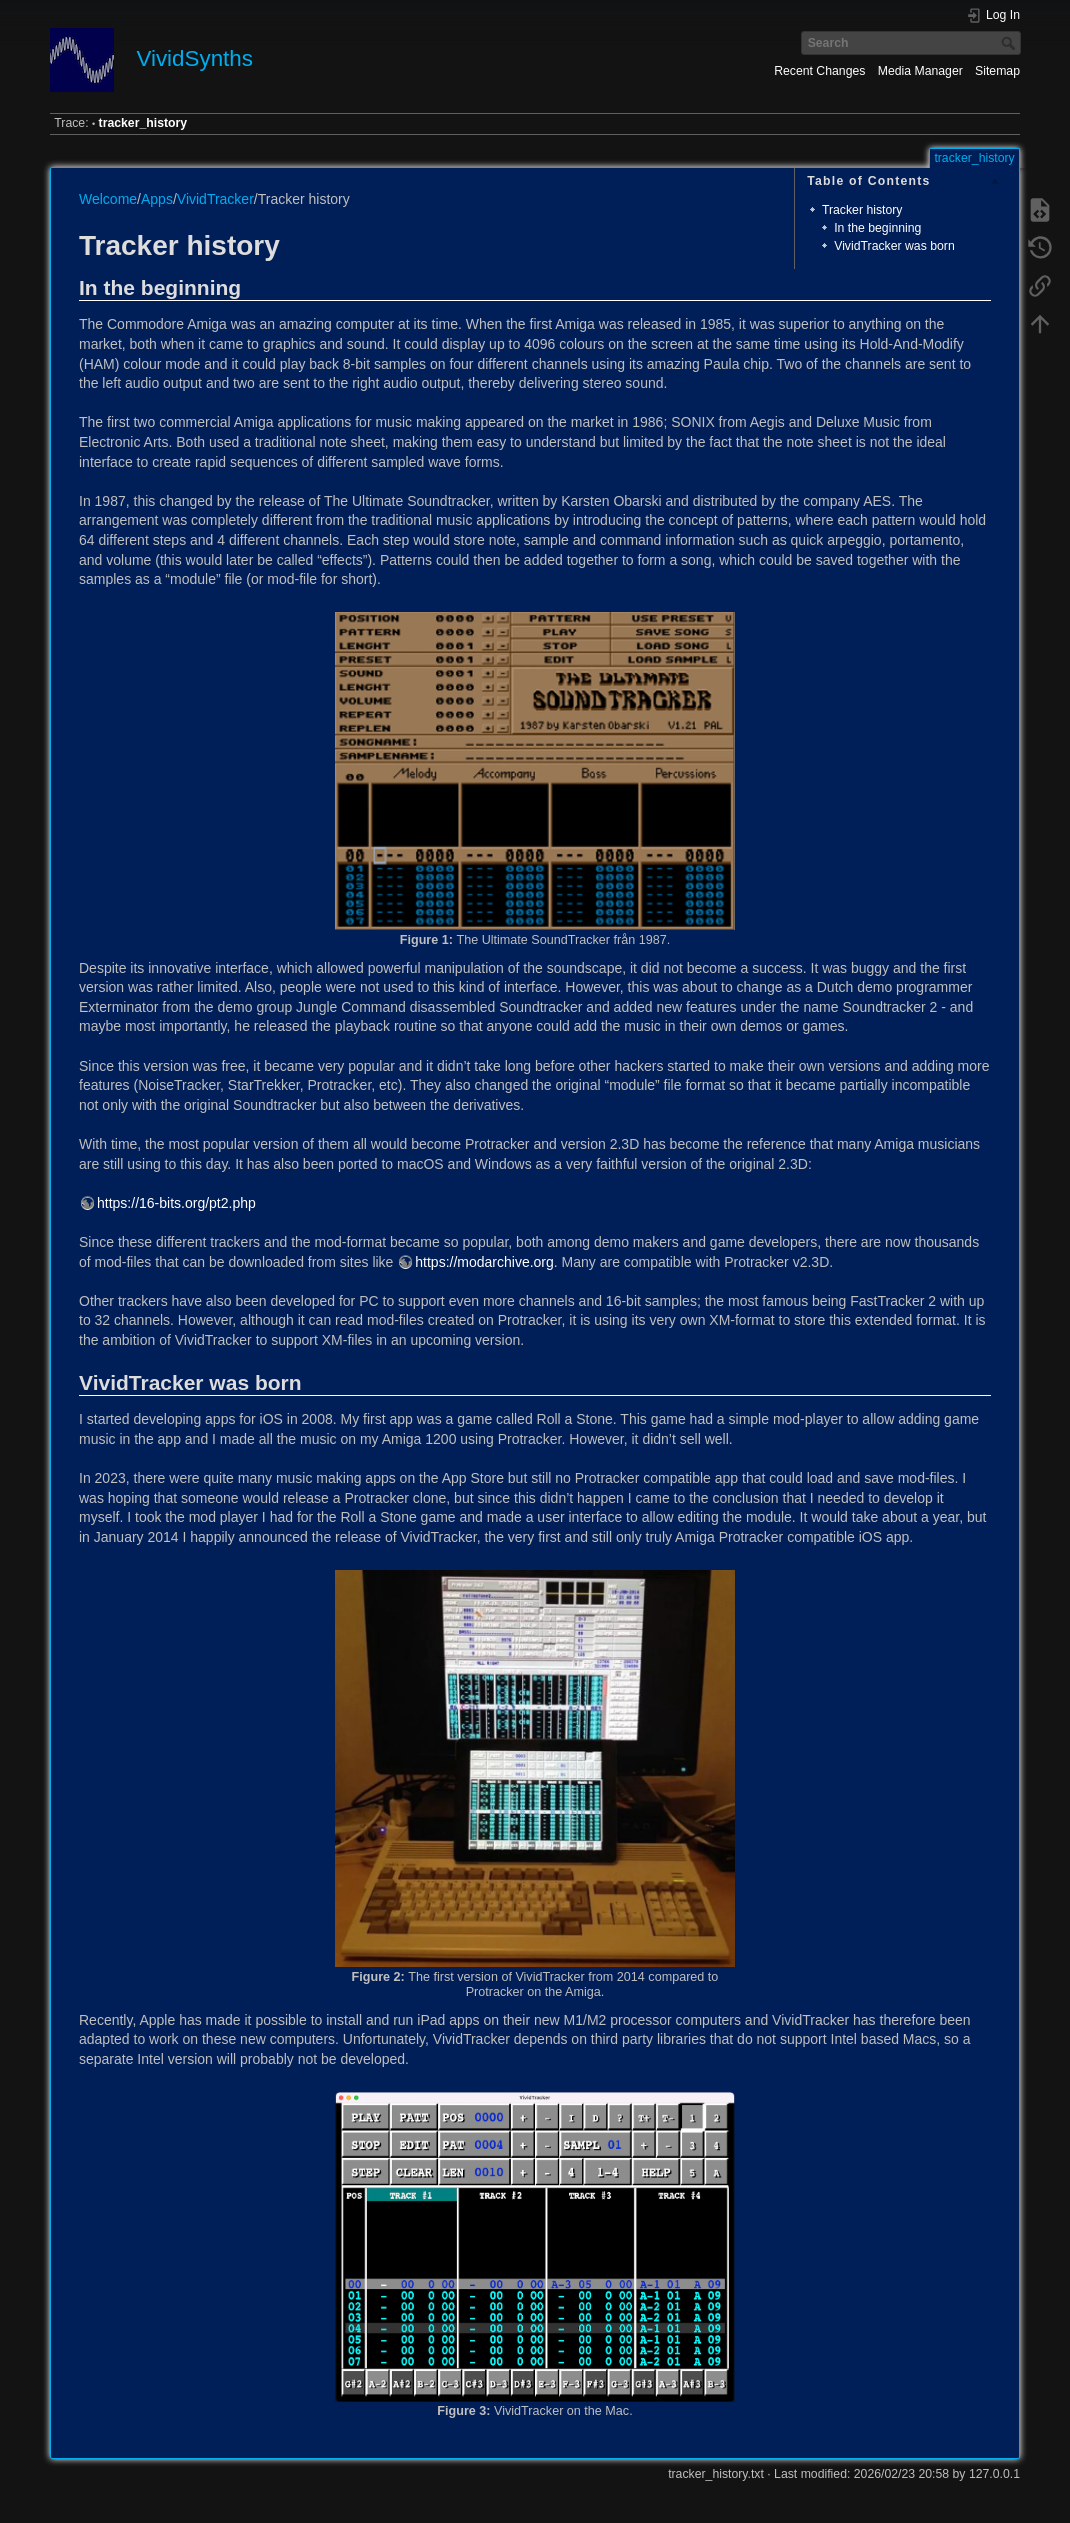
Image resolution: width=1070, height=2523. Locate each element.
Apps (157, 199)
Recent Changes (819, 71)
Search (1010, 43)
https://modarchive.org (484, 1262)
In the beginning (877, 228)
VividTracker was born (894, 246)
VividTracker (215, 199)
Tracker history (862, 210)
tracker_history (143, 123)
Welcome (108, 199)
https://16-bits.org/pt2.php (176, 1203)
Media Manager (920, 71)
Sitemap (997, 71)
